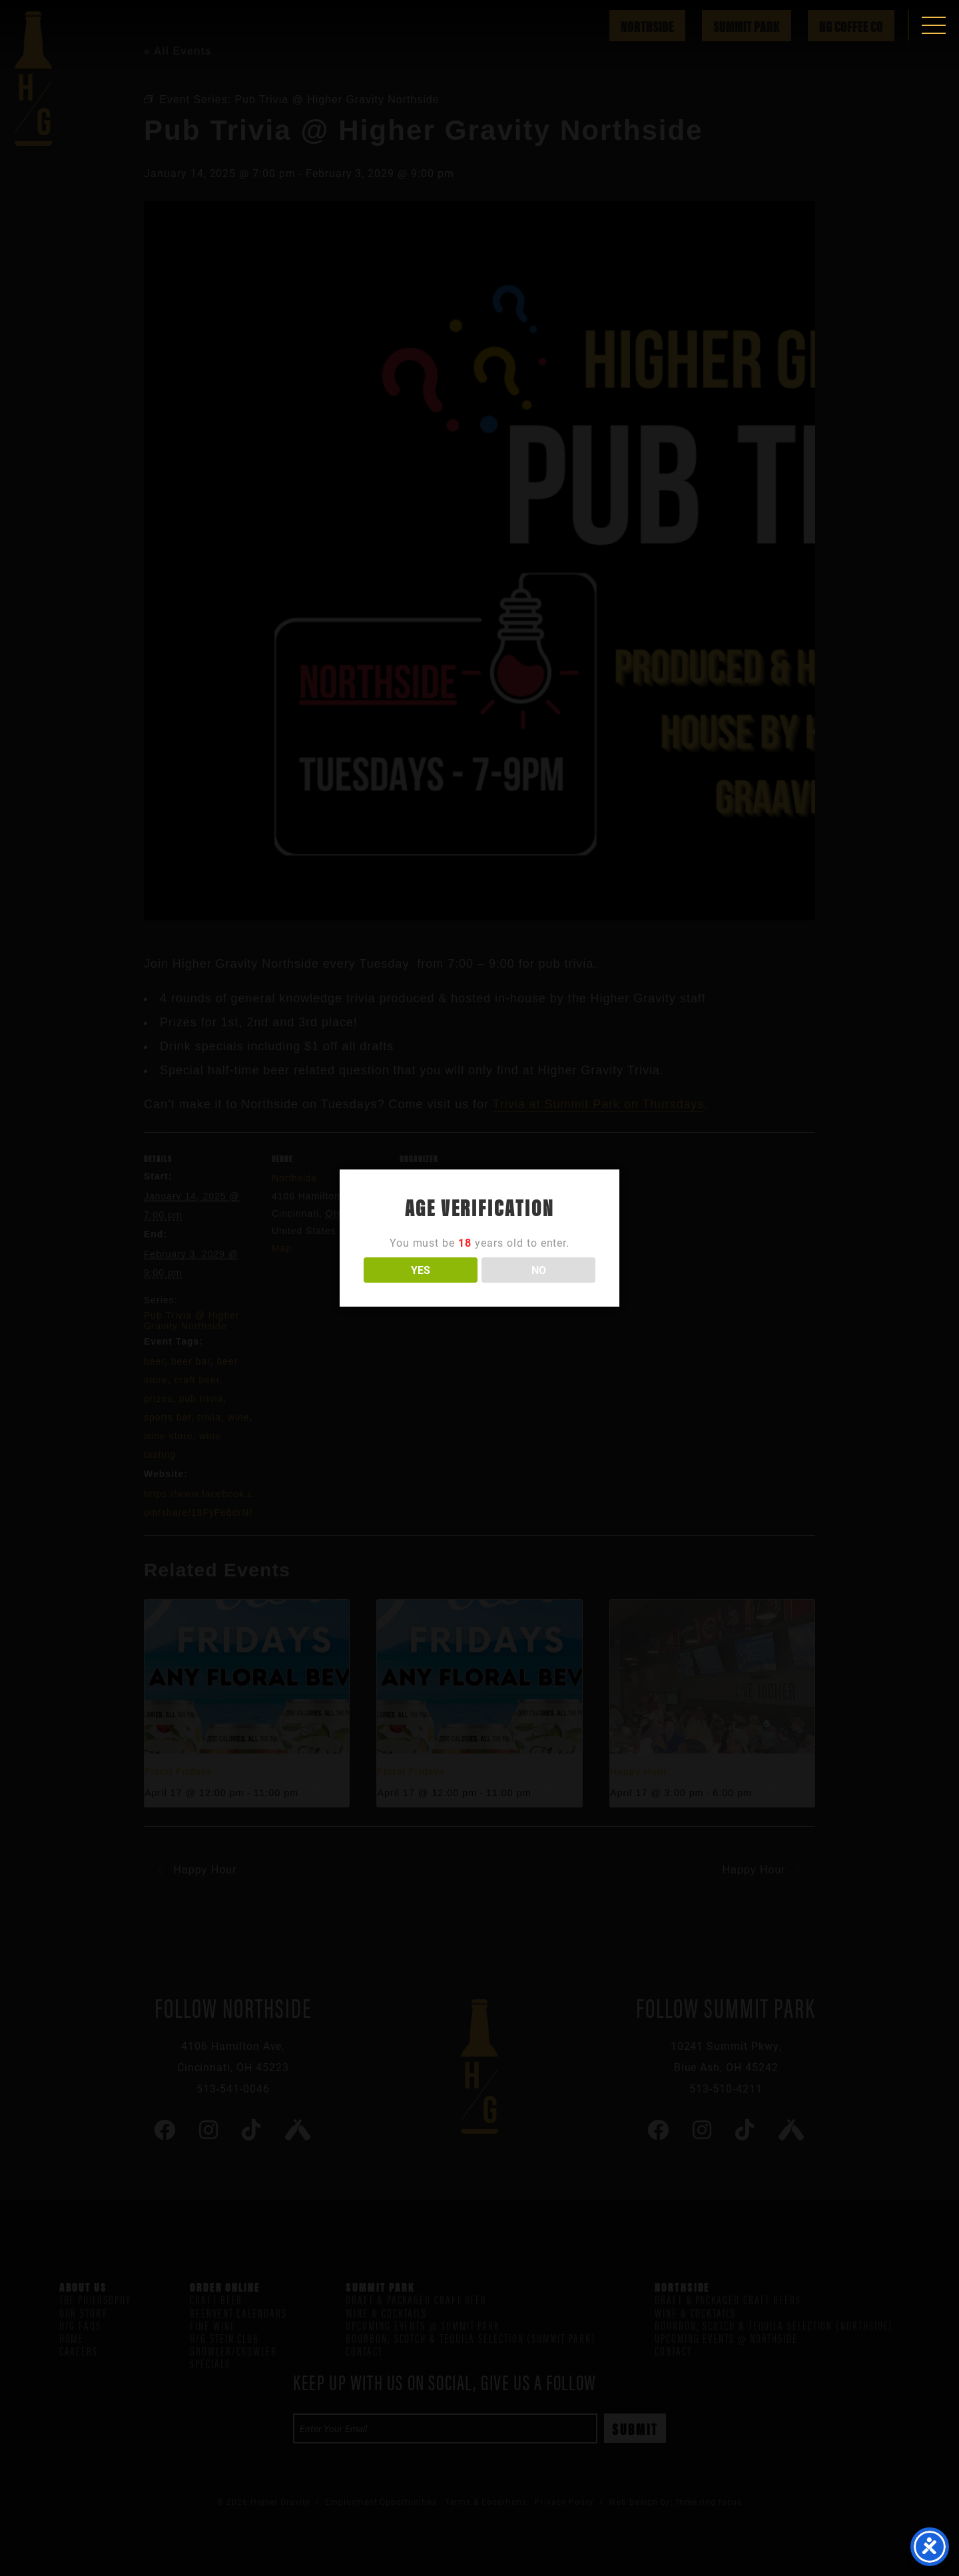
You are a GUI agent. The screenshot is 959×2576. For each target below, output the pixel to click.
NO (538, 1270)
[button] (934, 25)
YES (420, 1270)
